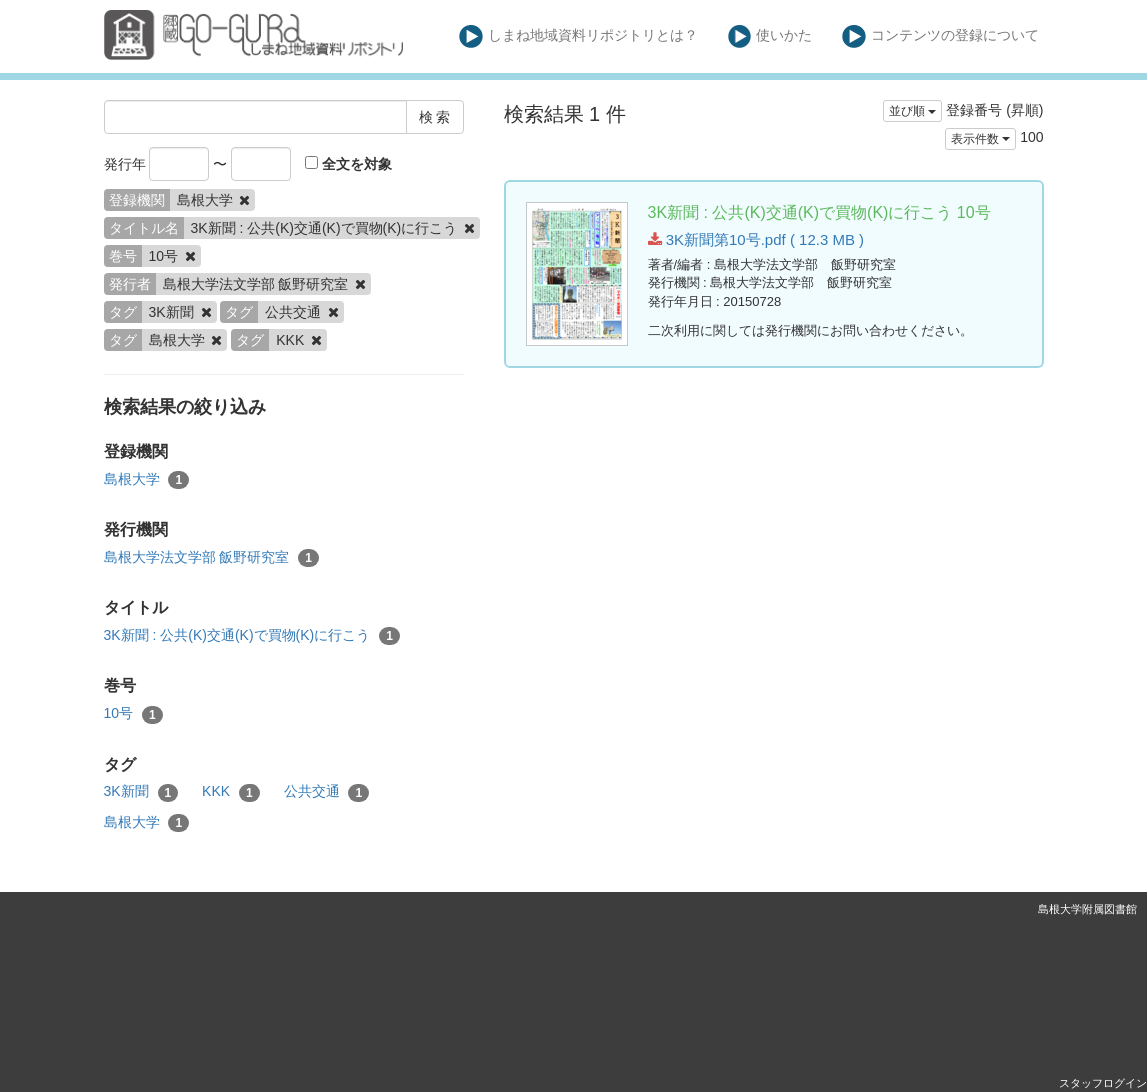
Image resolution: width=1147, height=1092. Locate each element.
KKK (231, 792)
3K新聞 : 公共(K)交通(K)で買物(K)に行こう (252, 636)
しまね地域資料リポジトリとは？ (578, 36)
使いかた (770, 36)
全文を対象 (348, 164)
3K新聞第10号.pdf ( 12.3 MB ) (756, 239)
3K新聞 (141, 792)
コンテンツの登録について (940, 36)
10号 (133, 714)
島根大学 (147, 480)
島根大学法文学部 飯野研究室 (211, 558)
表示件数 (980, 139)
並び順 (912, 111)
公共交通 (327, 792)
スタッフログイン (1103, 1083)
